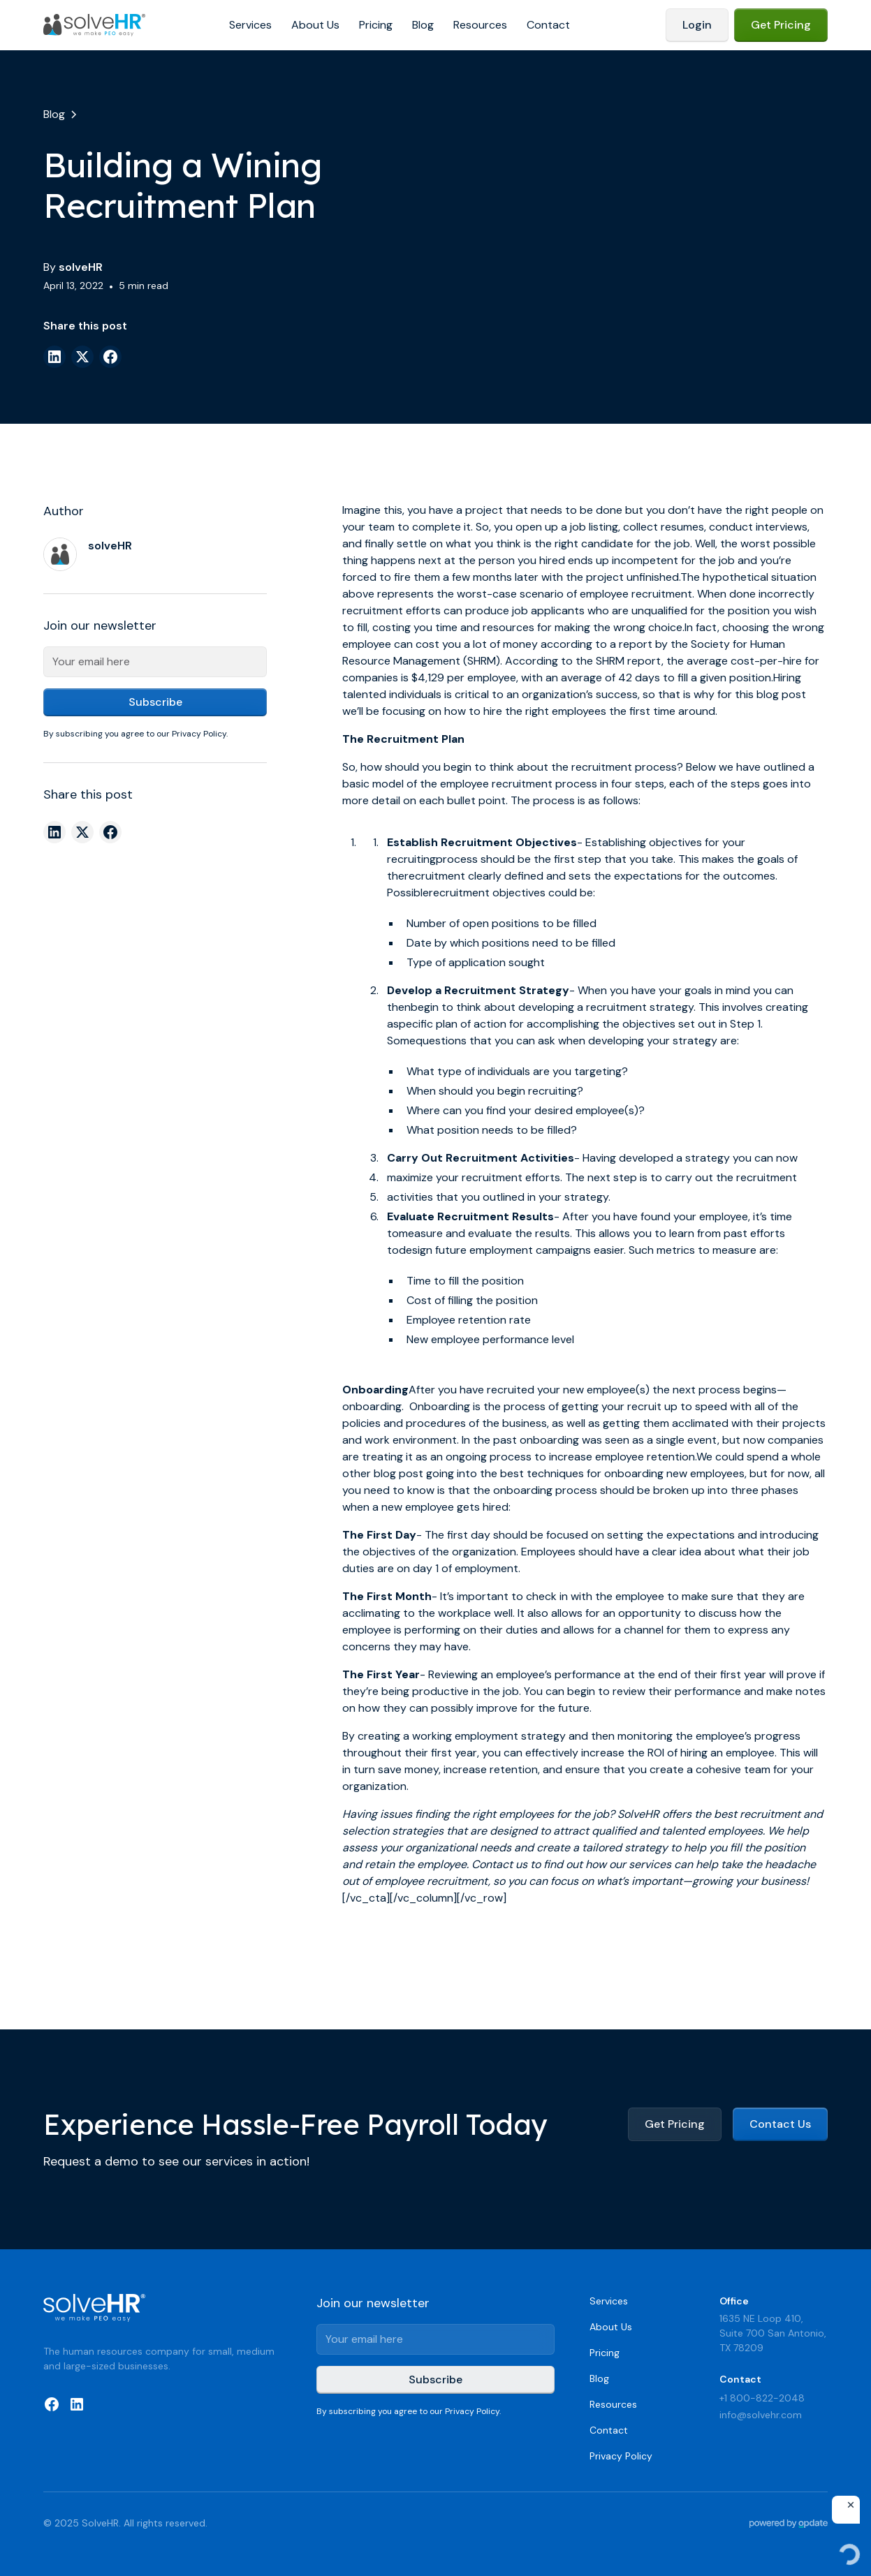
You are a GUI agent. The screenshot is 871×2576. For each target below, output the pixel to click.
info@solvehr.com (760, 2414)
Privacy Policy (621, 2456)
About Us (315, 24)
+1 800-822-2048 (762, 2398)
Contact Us (780, 2124)
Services (250, 24)
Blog (423, 24)
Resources (480, 24)
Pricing (376, 24)
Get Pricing (781, 24)
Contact (548, 24)
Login (697, 24)
